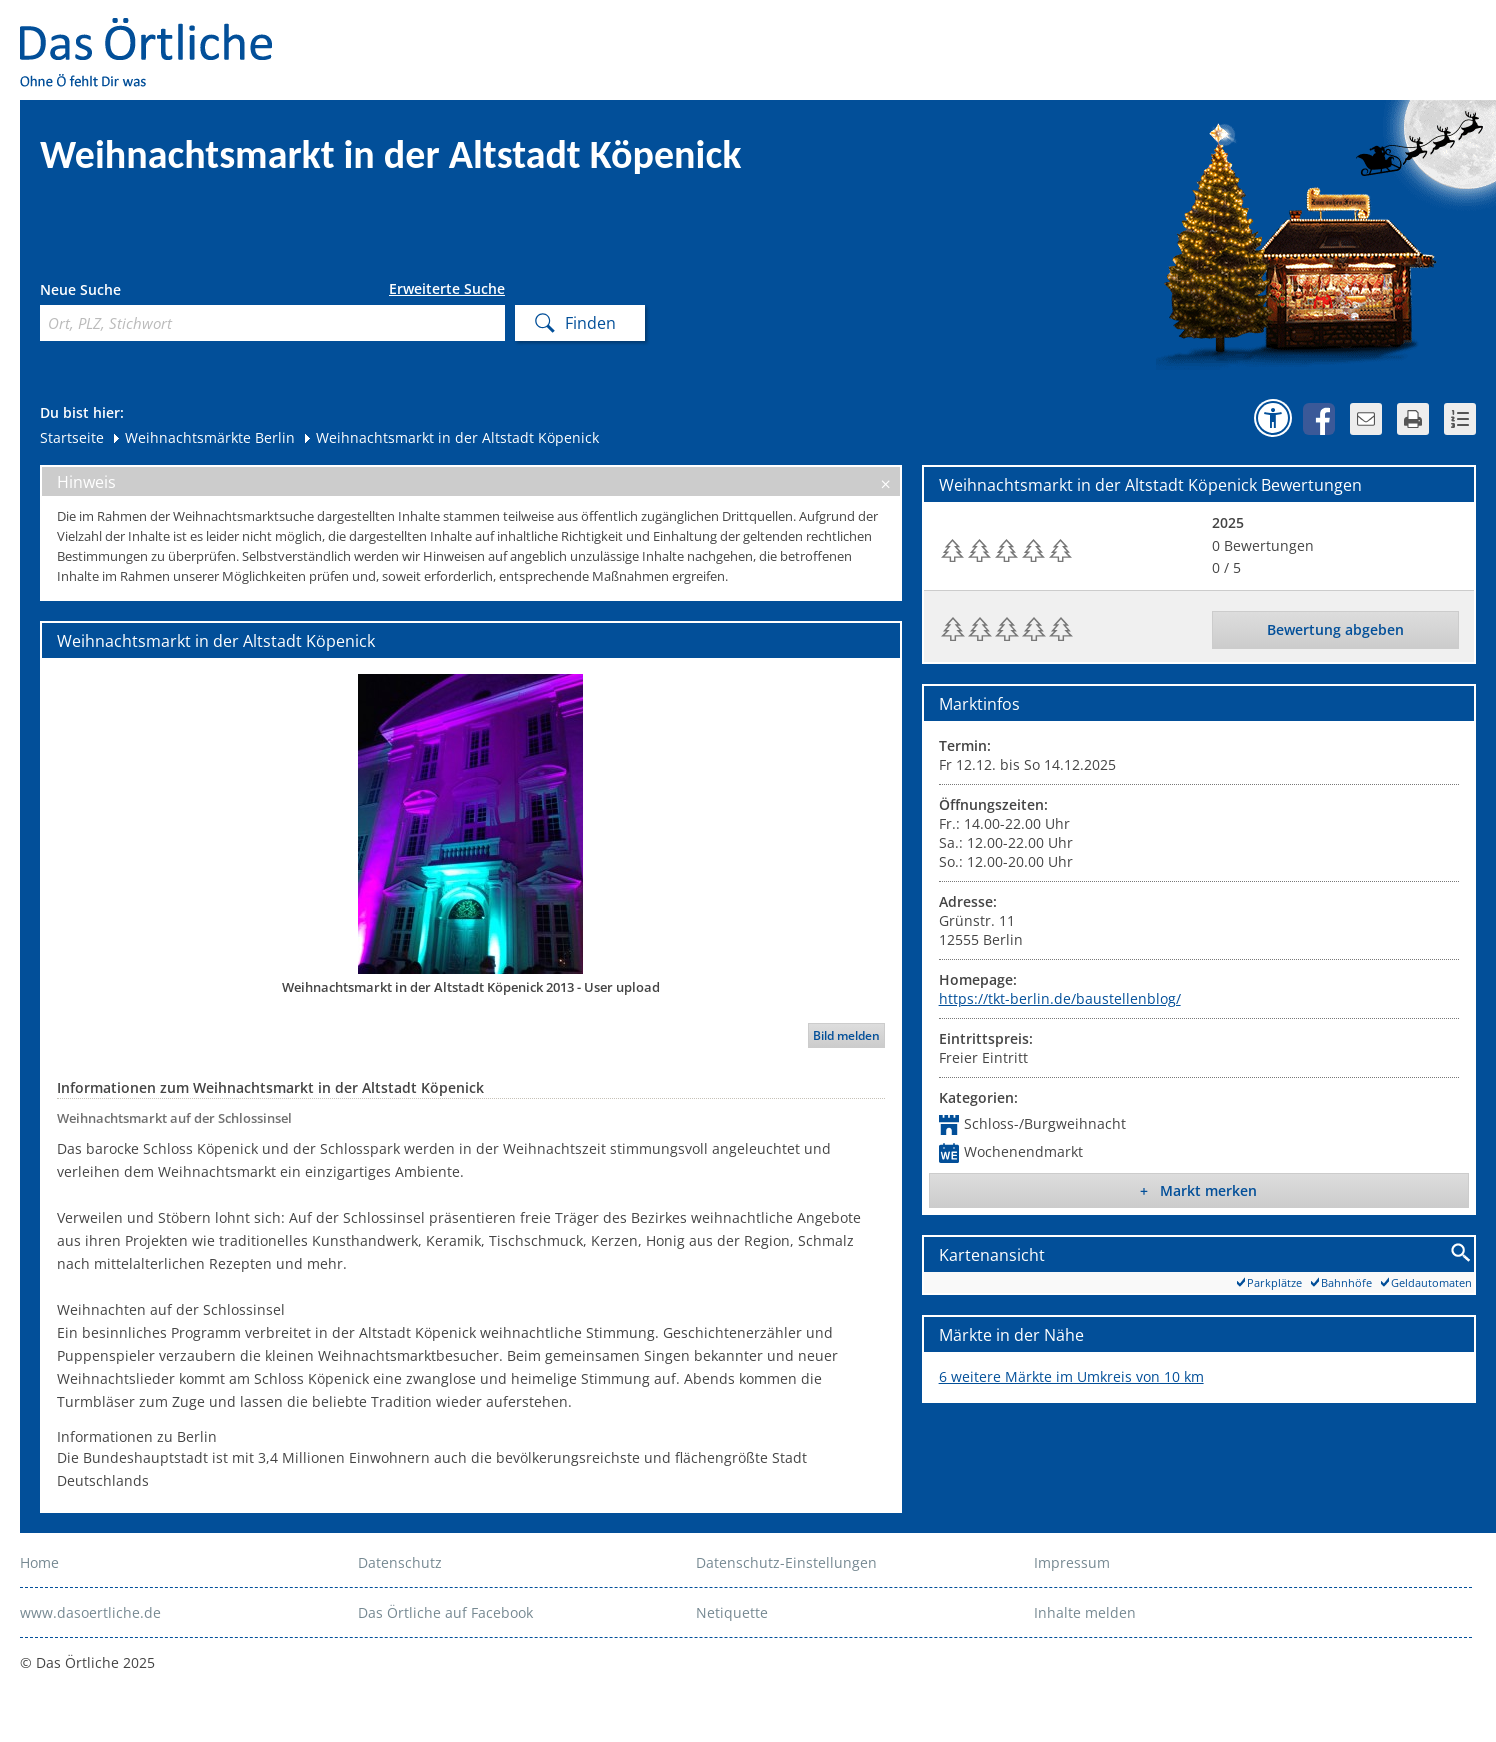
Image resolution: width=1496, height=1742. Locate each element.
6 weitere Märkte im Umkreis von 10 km (1071, 1376)
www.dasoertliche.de (90, 1612)
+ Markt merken (1198, 1190)
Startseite (72, 437)
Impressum (1072, 1562)
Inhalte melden (1085, 1612)
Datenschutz (400, 1562)
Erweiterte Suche (447, 289)
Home (39, 1562)
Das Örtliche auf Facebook (445, 1612)
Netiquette (732, 1612)
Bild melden (846, 1035)
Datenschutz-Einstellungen (786, 1562)
